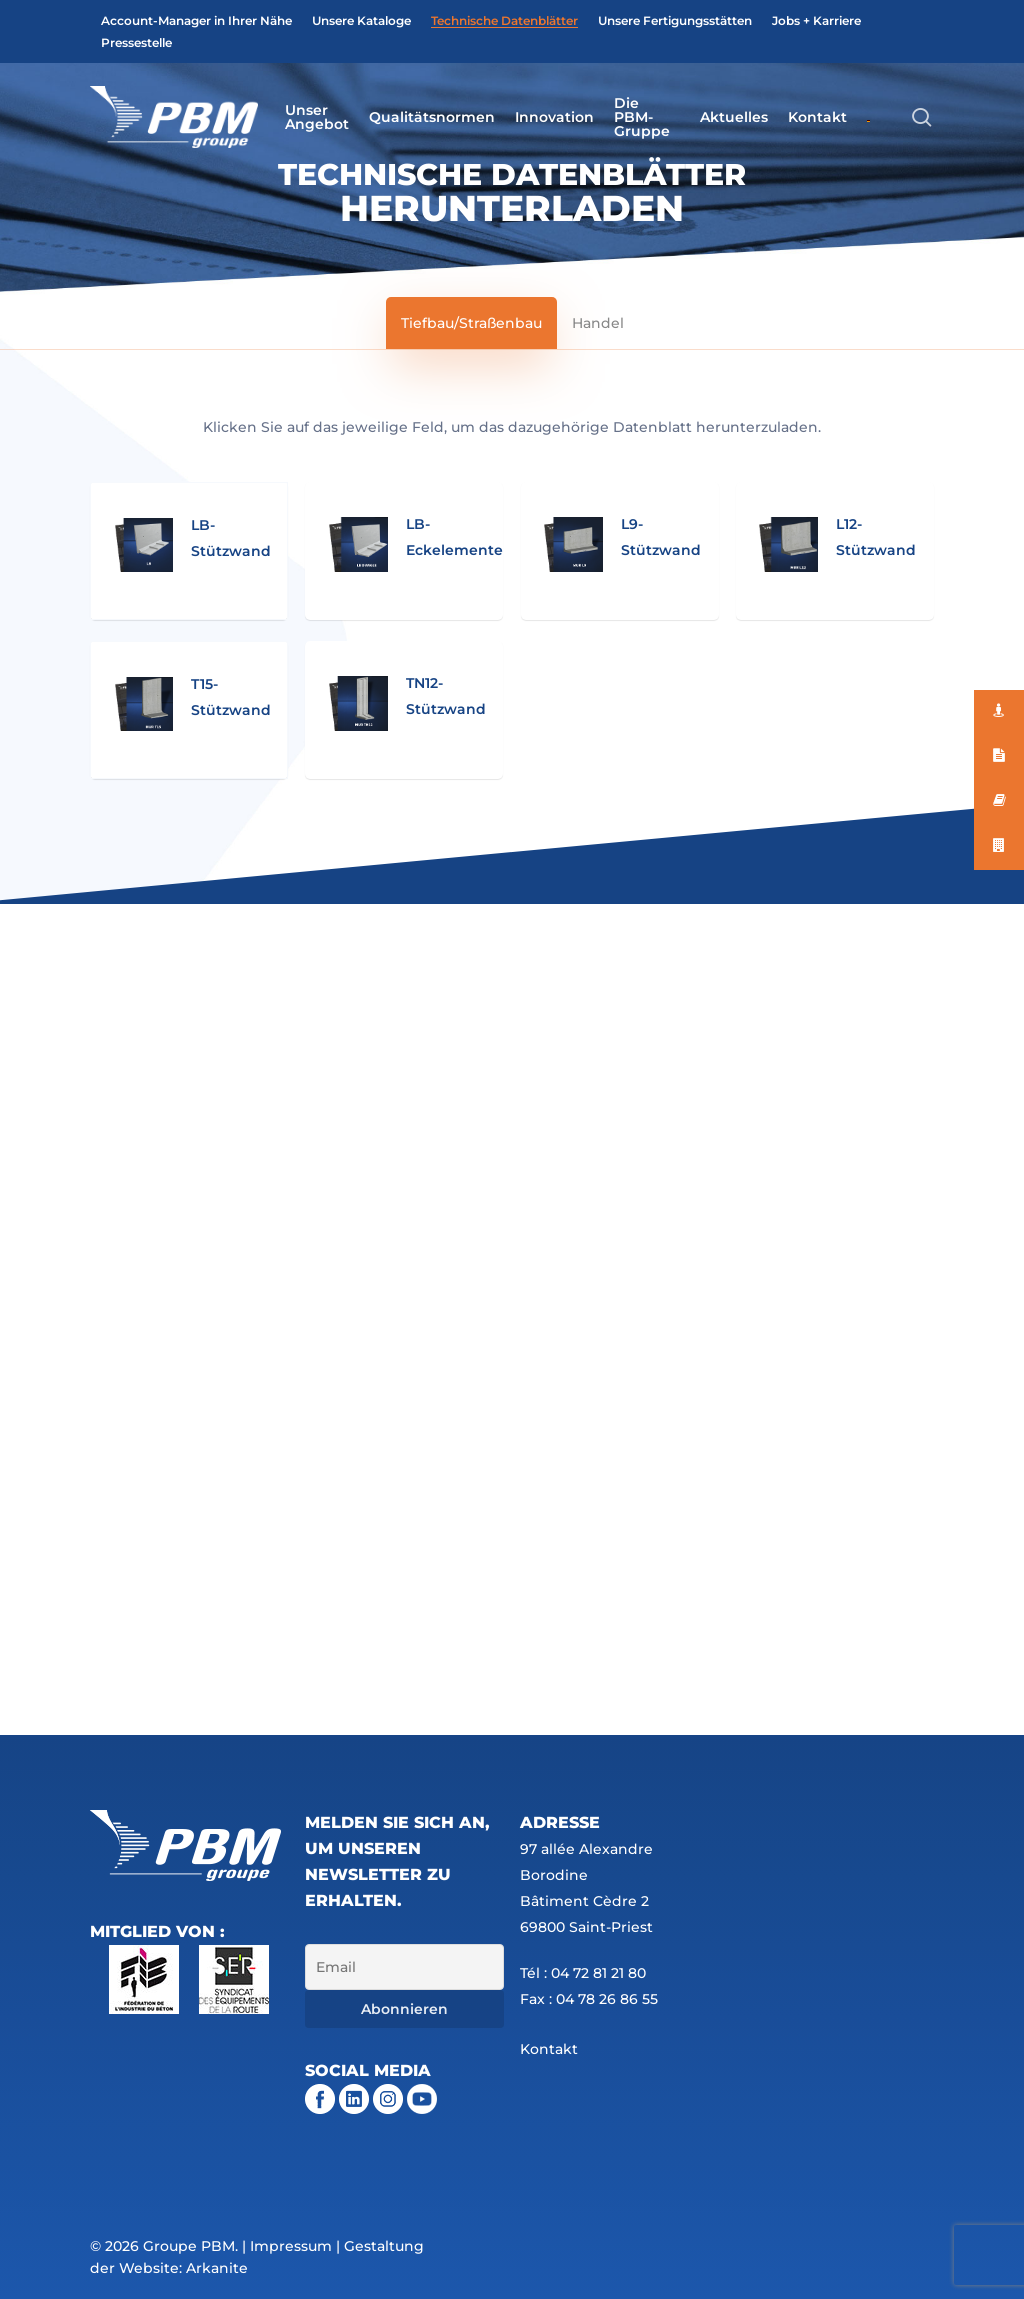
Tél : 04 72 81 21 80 (583, 1973)
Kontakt (549, 2049)
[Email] (404, 1967)
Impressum (291, 2246)
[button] (471, 323)
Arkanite (217, 2268)
